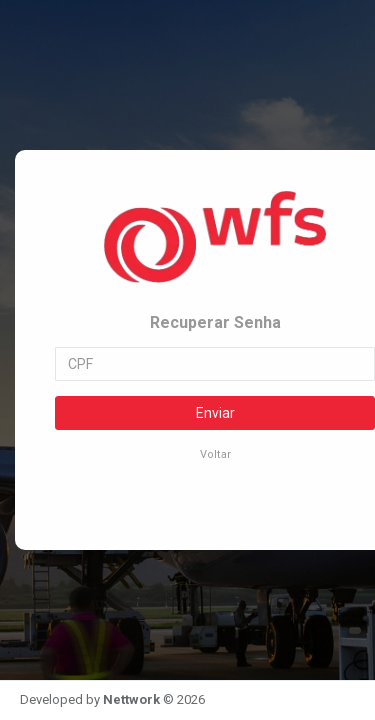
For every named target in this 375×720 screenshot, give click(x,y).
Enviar (215, 413)
